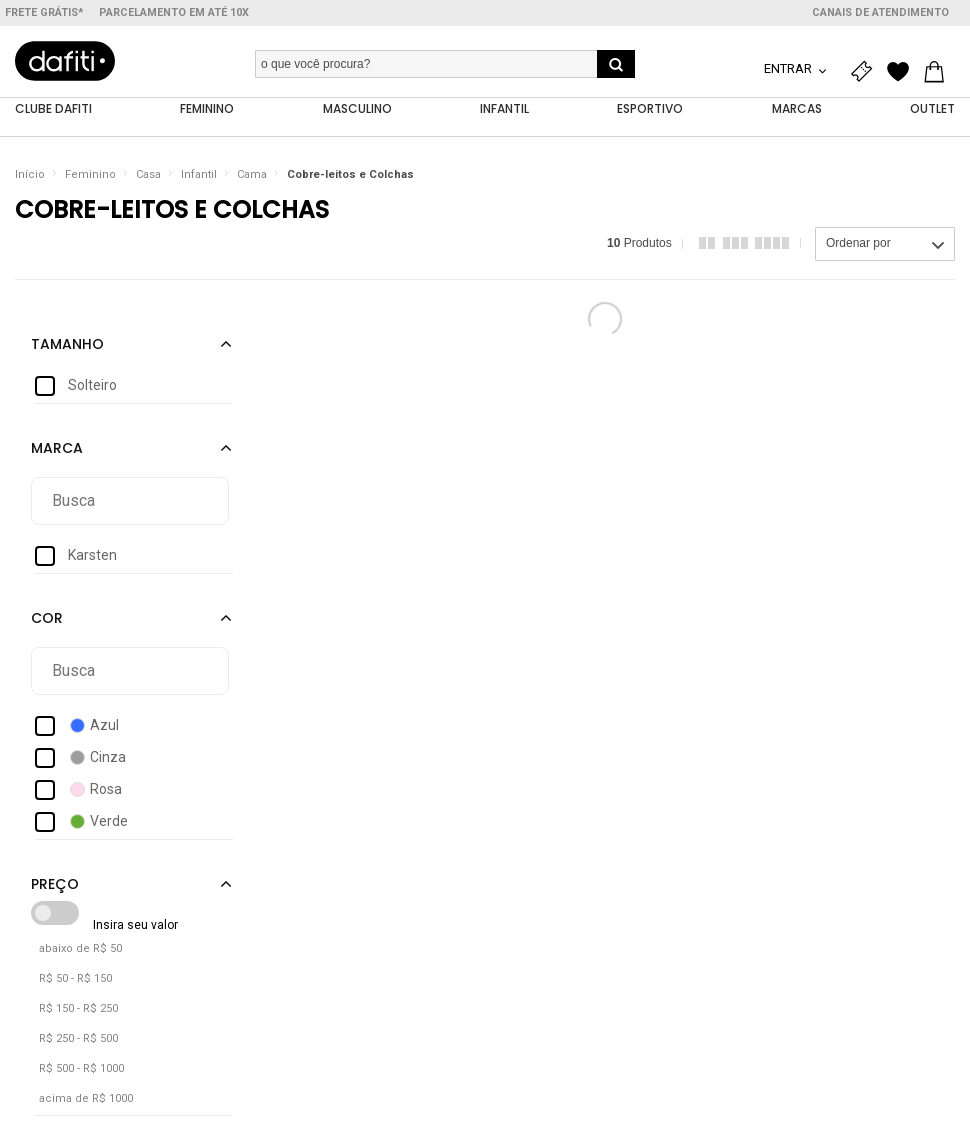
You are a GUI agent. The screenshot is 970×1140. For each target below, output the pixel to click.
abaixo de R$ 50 (80, 948)
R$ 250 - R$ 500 (78, 1038)
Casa (148, 174)
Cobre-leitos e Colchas (350, 174)
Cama (252, 174)
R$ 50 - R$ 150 (75, 978)
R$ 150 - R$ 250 (78, 1008)
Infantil (199, 174)
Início (30, 174)
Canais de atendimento (880, 12)
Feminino (90, 174)
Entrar (789, 68)
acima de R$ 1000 (86, 1098)
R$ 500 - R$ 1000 (81, 1068)
